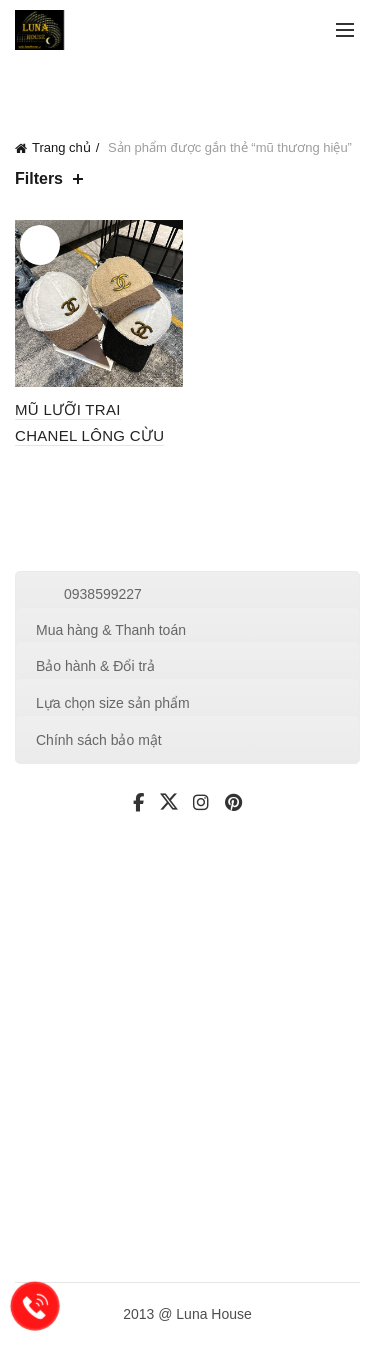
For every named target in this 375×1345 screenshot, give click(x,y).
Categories (129, 83)
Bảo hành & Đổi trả (95, 666)
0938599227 (103, 594)
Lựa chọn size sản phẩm (113, 703)
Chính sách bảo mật (99, 740)
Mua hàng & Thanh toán (111, 630)
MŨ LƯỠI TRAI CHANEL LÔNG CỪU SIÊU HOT (89, 435)
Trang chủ (61, 147)
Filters (39, 178)
